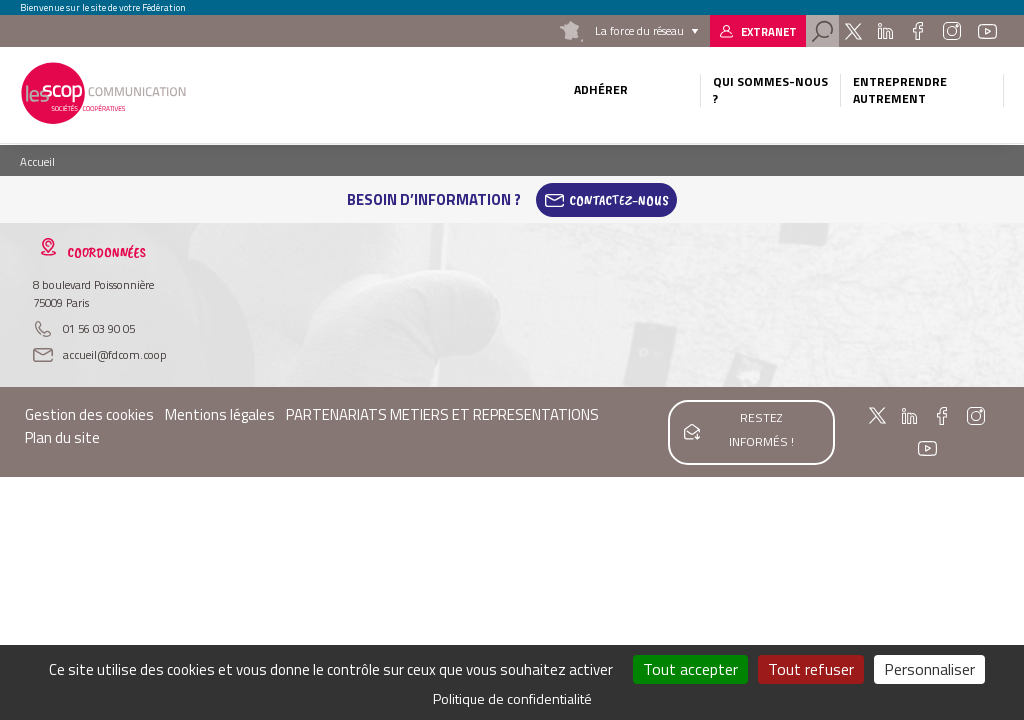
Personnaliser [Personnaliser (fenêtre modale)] (929, 669)
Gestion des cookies (89, 414)
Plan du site (62, 437)
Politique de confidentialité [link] (512, 698)
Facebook (917, 31)
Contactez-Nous (619, 200)
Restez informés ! (761, 429)
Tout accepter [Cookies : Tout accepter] (690, 669)
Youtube (987, 31)
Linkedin (885, 31)
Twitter (853, 31)
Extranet (769, 31)
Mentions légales (220, 414)
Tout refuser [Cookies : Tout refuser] (811, 669)
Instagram (952, 31)
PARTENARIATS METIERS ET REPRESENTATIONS (442, 414)
